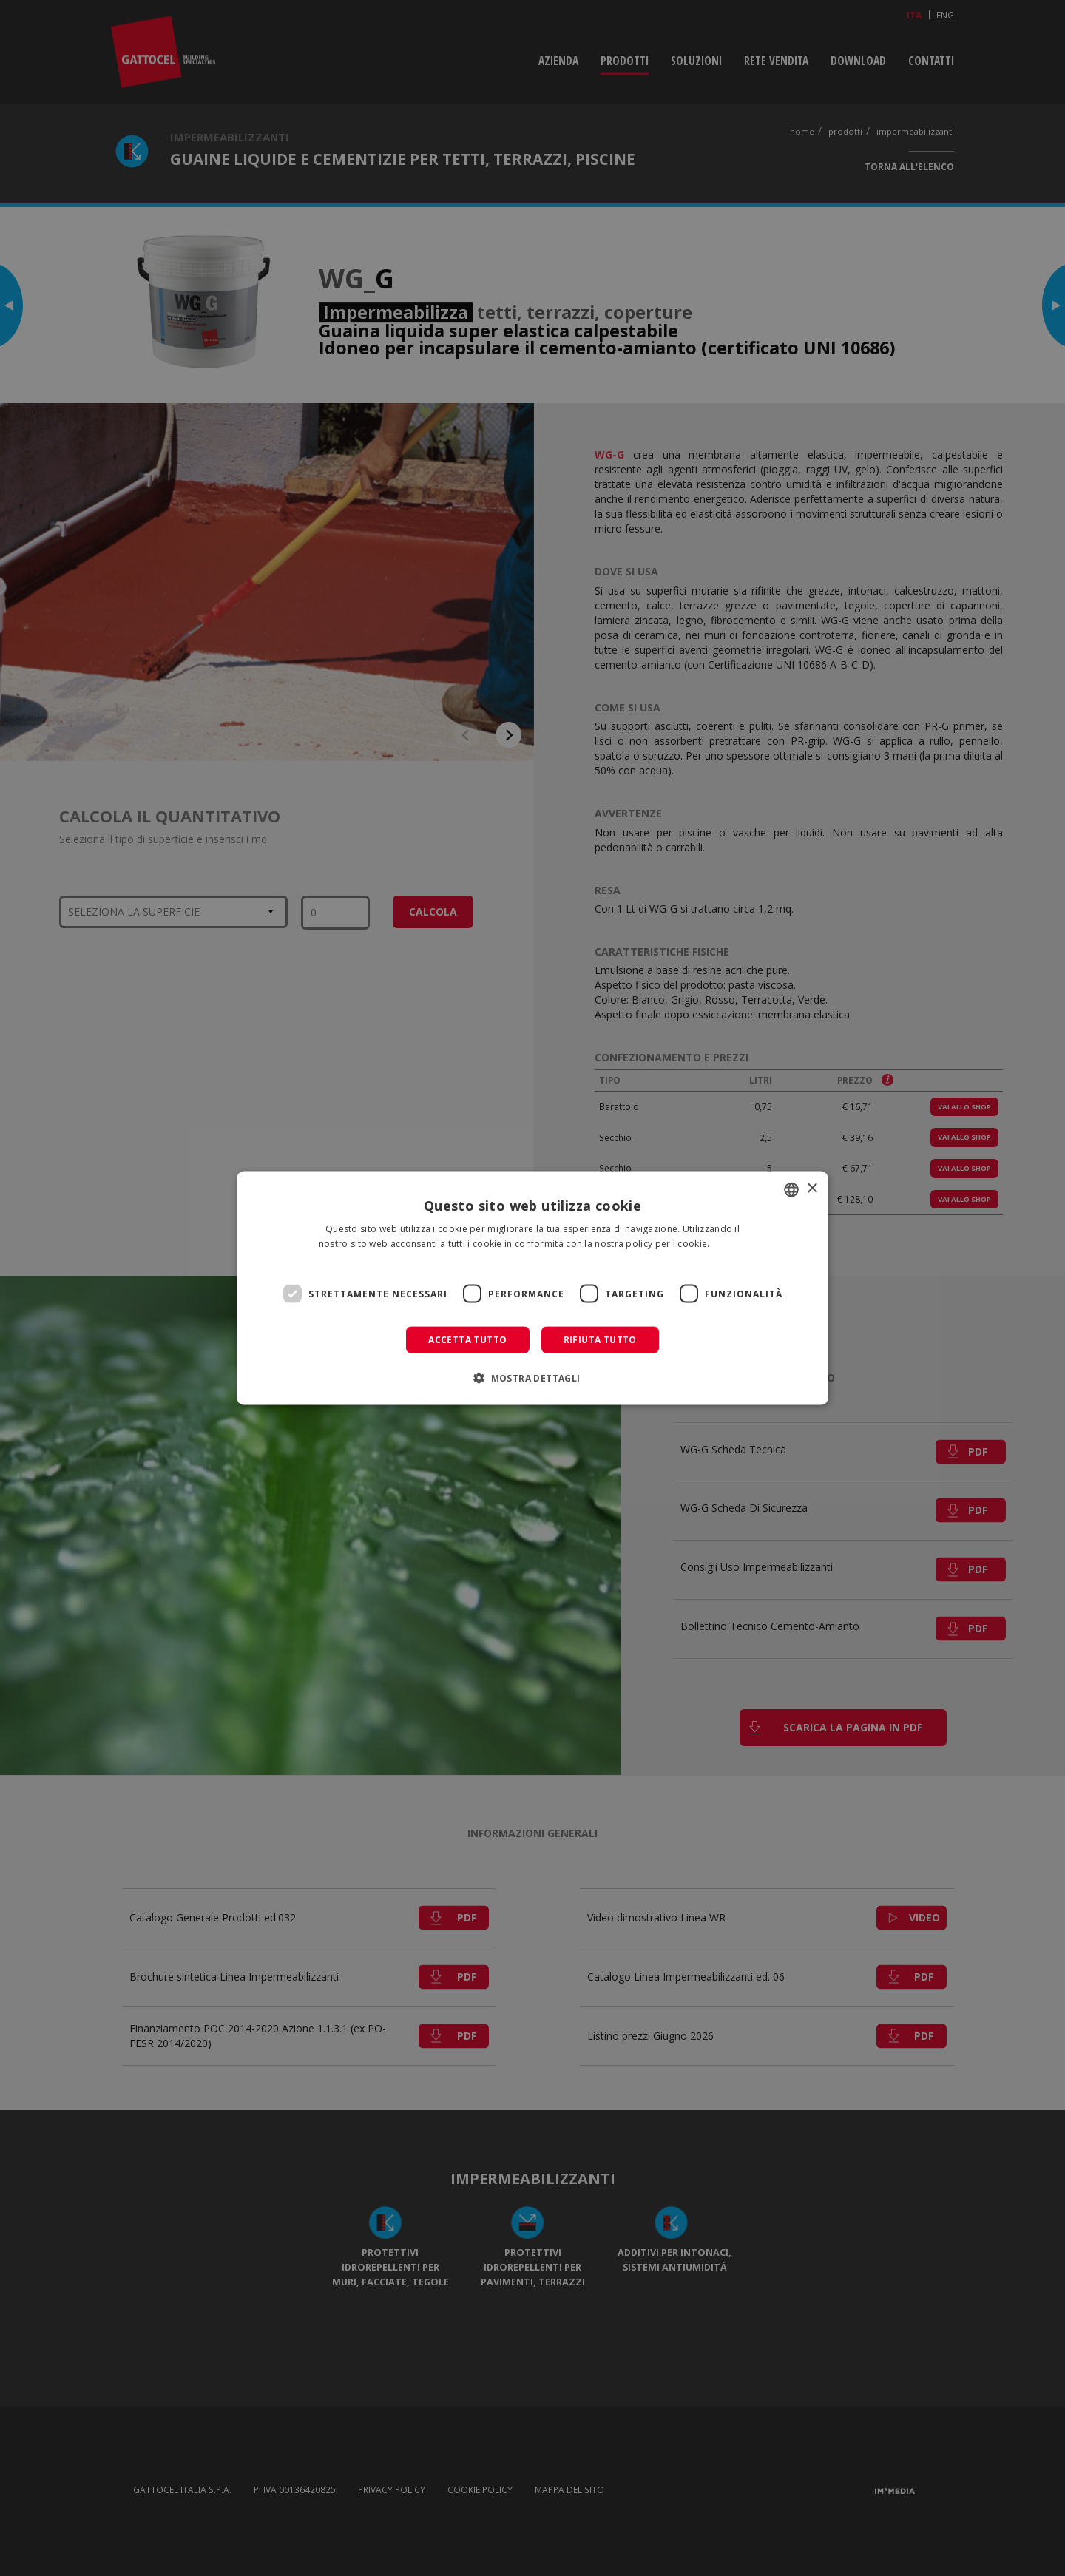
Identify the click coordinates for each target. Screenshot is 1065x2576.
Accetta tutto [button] (467, 1339)
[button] (532, 1378)
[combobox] (791, 1189)
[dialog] (532, 1288)
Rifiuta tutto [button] (600, 1339)
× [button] (811, 1188)
